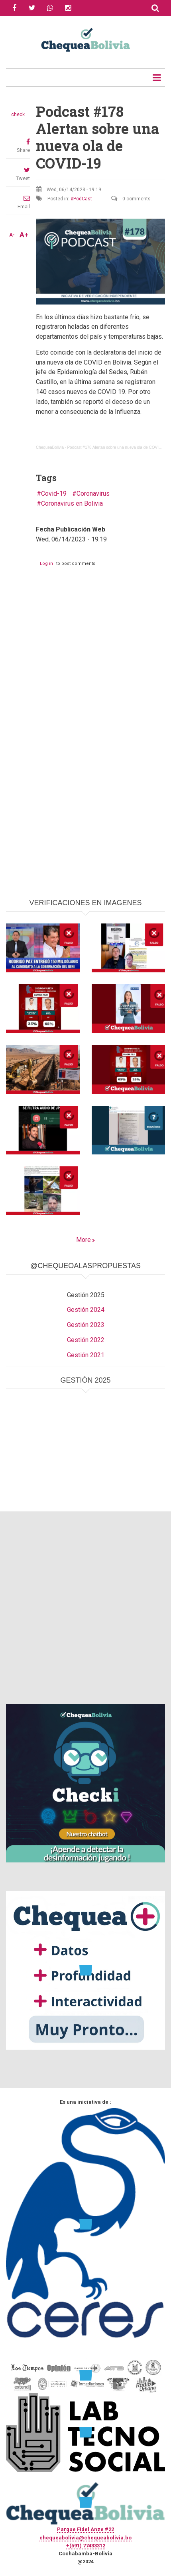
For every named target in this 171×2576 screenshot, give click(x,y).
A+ (24, 235)
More (83, 1239)
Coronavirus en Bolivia (72, 503)
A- (12, 235)
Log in (46, 563)
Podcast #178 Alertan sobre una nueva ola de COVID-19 (117, 447)
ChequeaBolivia (50, 447)
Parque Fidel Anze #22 (85, 2529)
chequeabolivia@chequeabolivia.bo (85, 2538)
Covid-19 (54, 493)
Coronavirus (93, 493)
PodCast (82, 199)
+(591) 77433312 (85, 2546)
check (18, 114)
